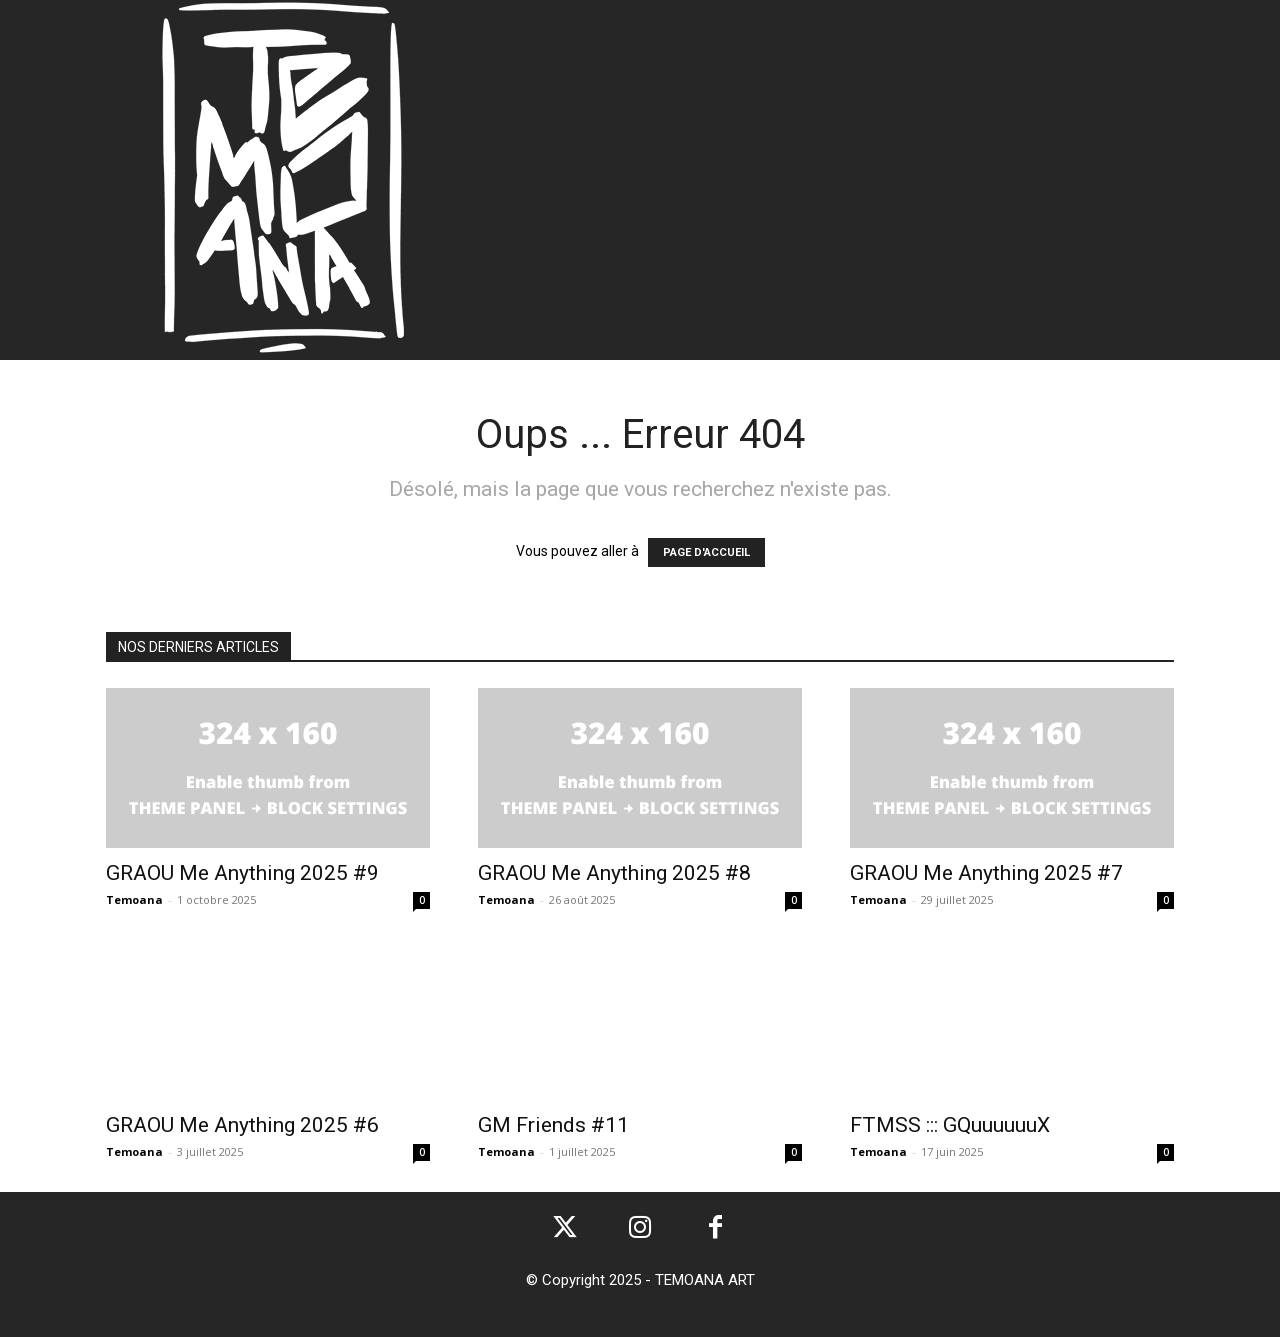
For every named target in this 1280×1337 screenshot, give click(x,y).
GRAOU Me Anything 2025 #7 (986, 873)
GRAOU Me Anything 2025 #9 (242, 873)
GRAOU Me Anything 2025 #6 (242, 1125)
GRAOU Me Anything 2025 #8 (614, 873)
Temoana (134, 899)
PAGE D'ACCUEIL (706, 552)
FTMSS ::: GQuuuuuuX (950, 1125)
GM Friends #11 (553, 1125)
